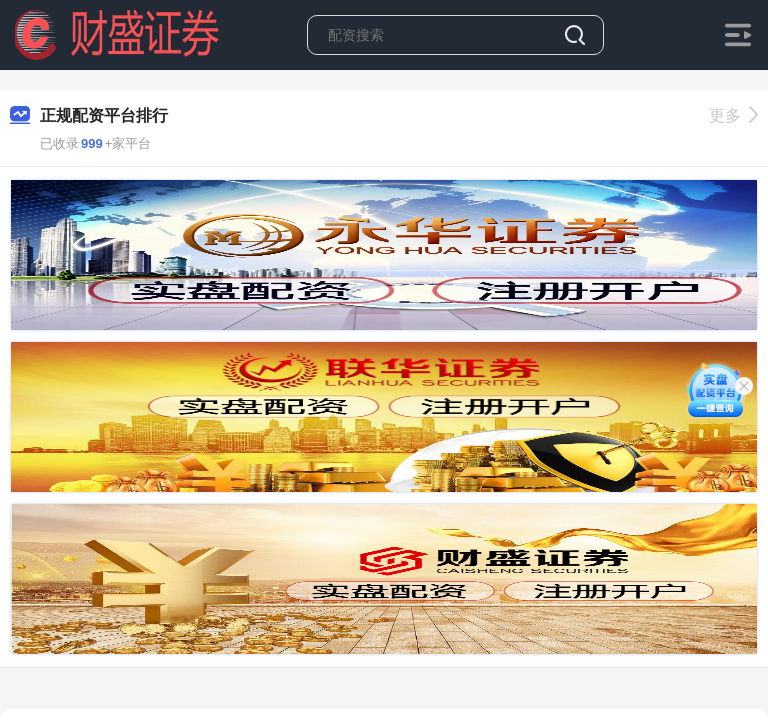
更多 (733, 115)
